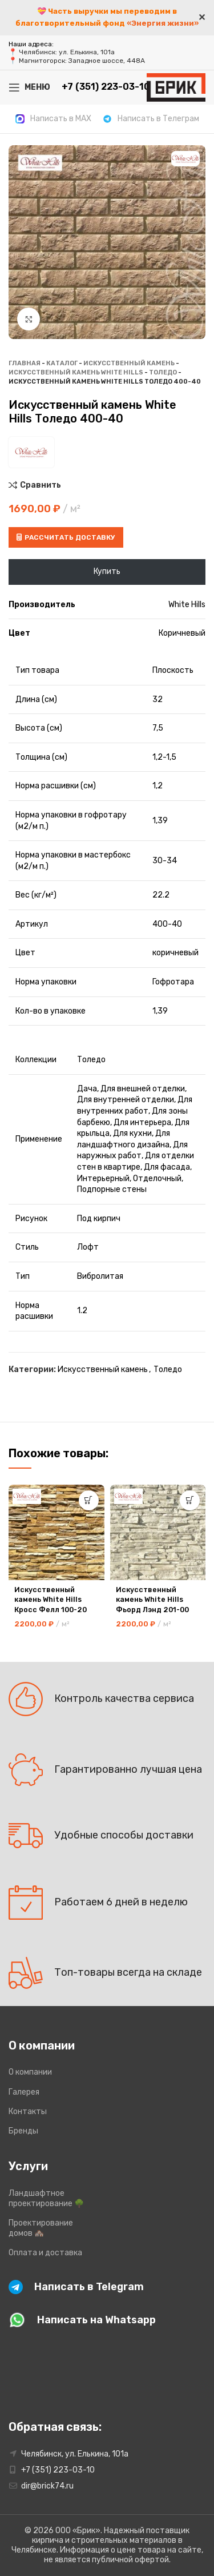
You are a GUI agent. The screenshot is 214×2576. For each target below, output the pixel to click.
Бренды (23, 2131)
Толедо (163, 372)
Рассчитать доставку (66, 537)
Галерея (24, 2092)
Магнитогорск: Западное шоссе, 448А (82, 61)
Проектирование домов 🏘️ (41, 2228)
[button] (89, 1500)
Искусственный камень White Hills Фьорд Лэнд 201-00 (152, 1599)
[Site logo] (176, 86)
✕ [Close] (201, 17)
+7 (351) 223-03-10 (58, 2470)
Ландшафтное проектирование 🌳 (46, 2198)
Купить (107, 571)
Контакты (28, 2111)
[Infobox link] (53, 119)
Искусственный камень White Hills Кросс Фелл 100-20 (50, 1599)
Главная (25, 363)
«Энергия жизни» (163, 23)
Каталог (62, 363)
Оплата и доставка (45, 2253)
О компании (30, 2072)
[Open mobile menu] (29, 87)
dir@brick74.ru (47, 2486)
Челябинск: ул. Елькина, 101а (67, 52)
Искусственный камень (129, 363)
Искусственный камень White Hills (76, 372)
